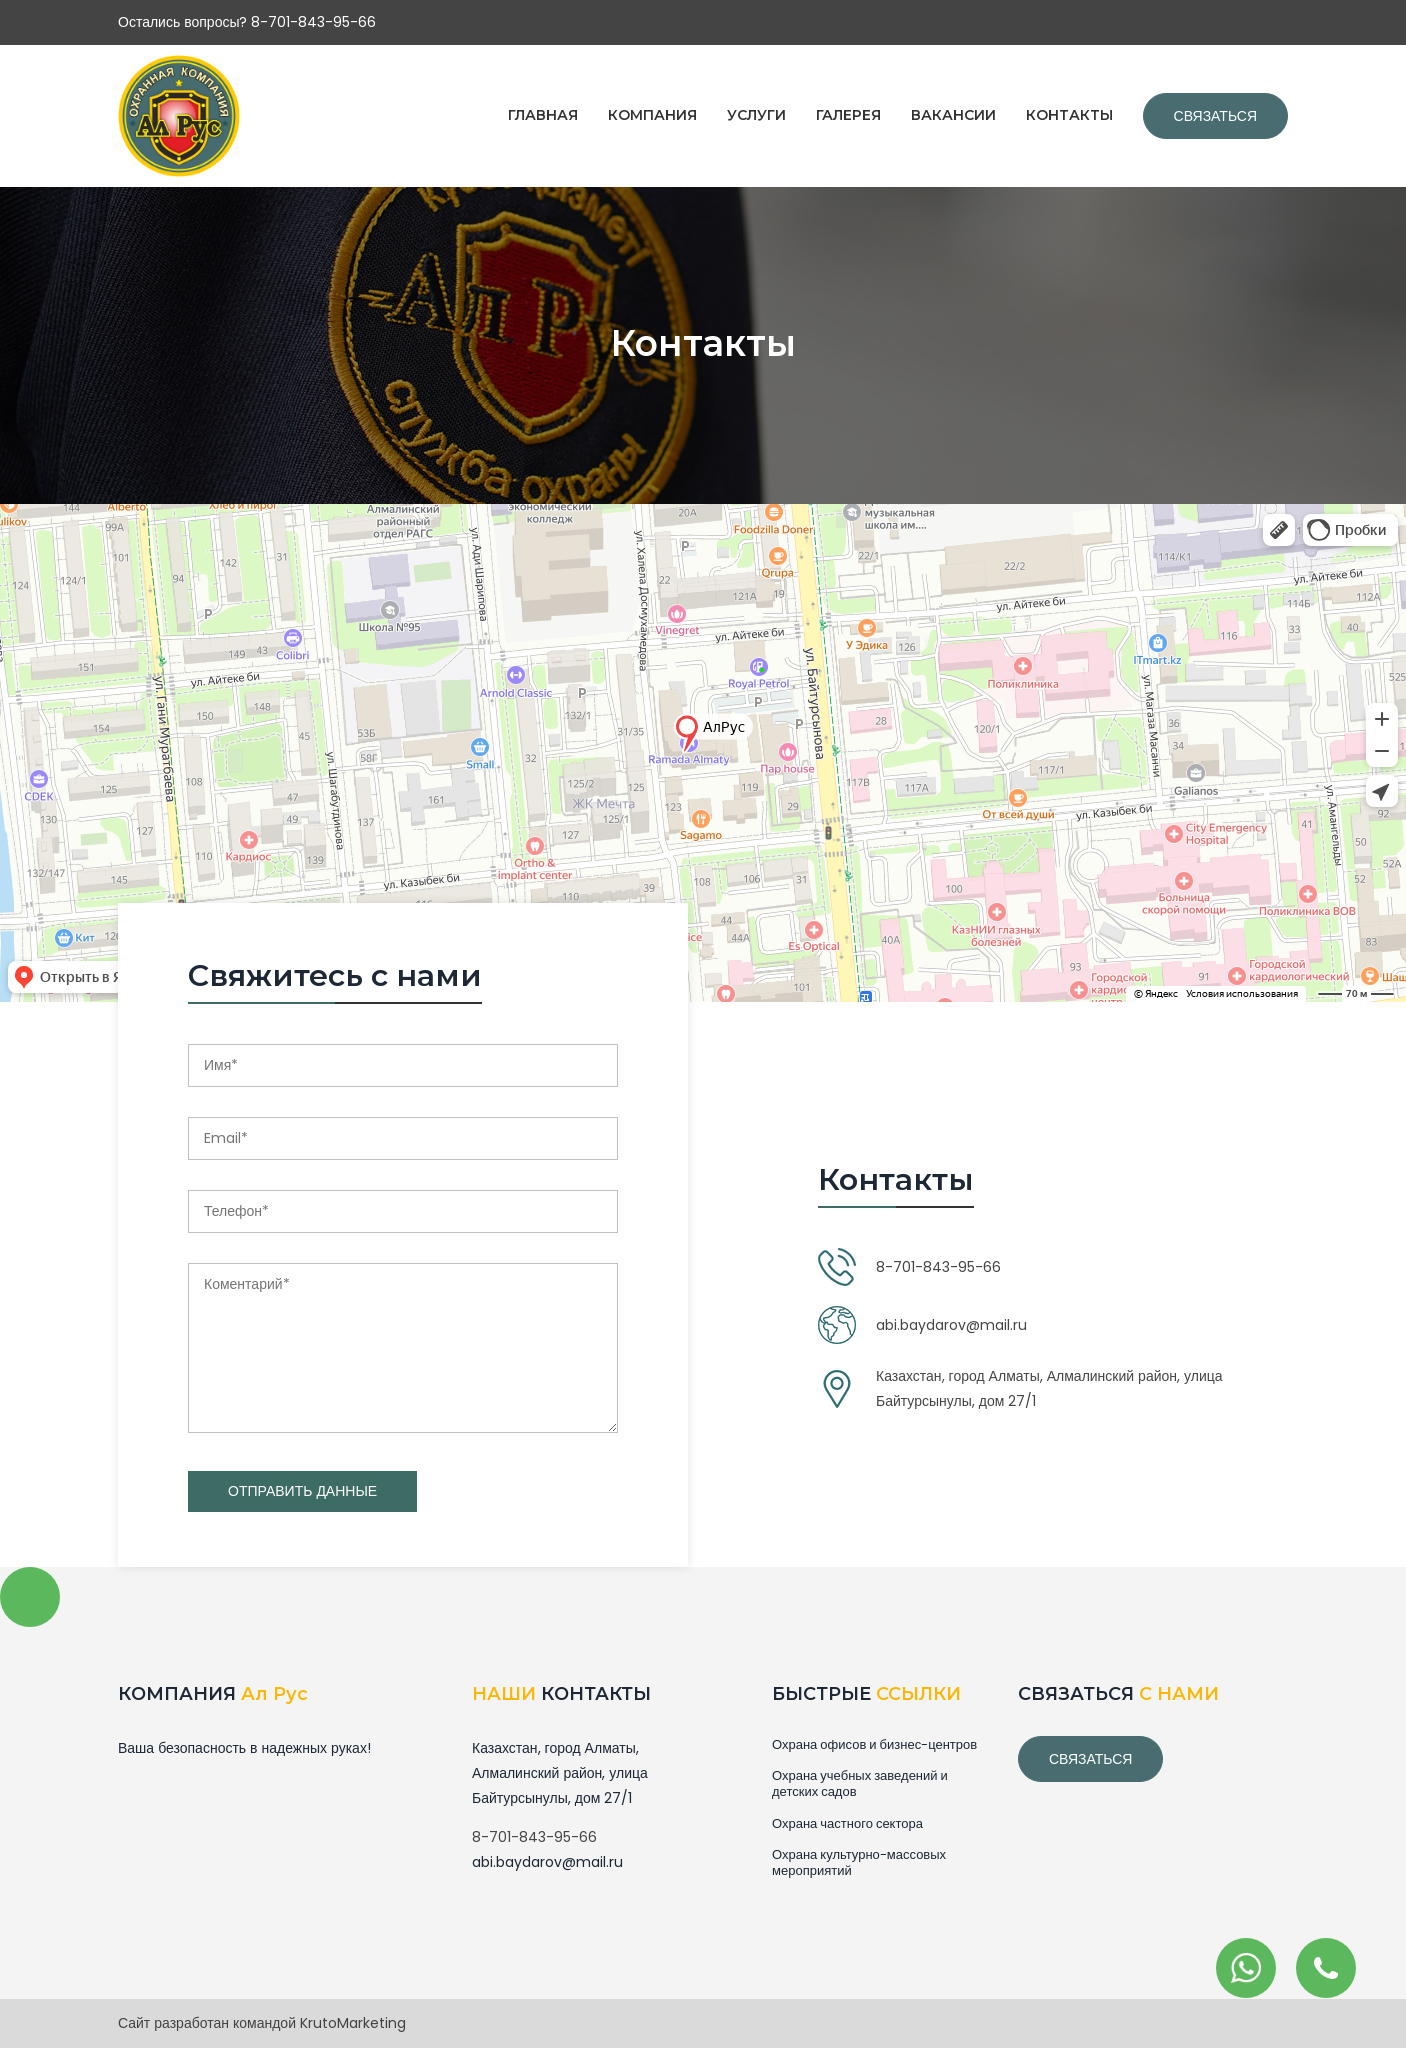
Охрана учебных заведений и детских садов (860, 1784)
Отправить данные (302, 1491)
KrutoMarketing (353, 2023)
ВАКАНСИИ (953, 115)
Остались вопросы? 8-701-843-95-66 (247, 22)
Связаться (1215, 116)
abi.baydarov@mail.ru (951, 1325)
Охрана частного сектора (847, 1824)
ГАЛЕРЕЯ (848, 115)
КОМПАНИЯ (652, 115)
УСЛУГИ (756, 115)
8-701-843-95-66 (938, 1267)
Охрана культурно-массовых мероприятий (859, 1863)
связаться (1090, 1759)
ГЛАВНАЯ (543, 115)
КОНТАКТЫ (1069, 115)
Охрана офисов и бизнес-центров (874, 1745)
